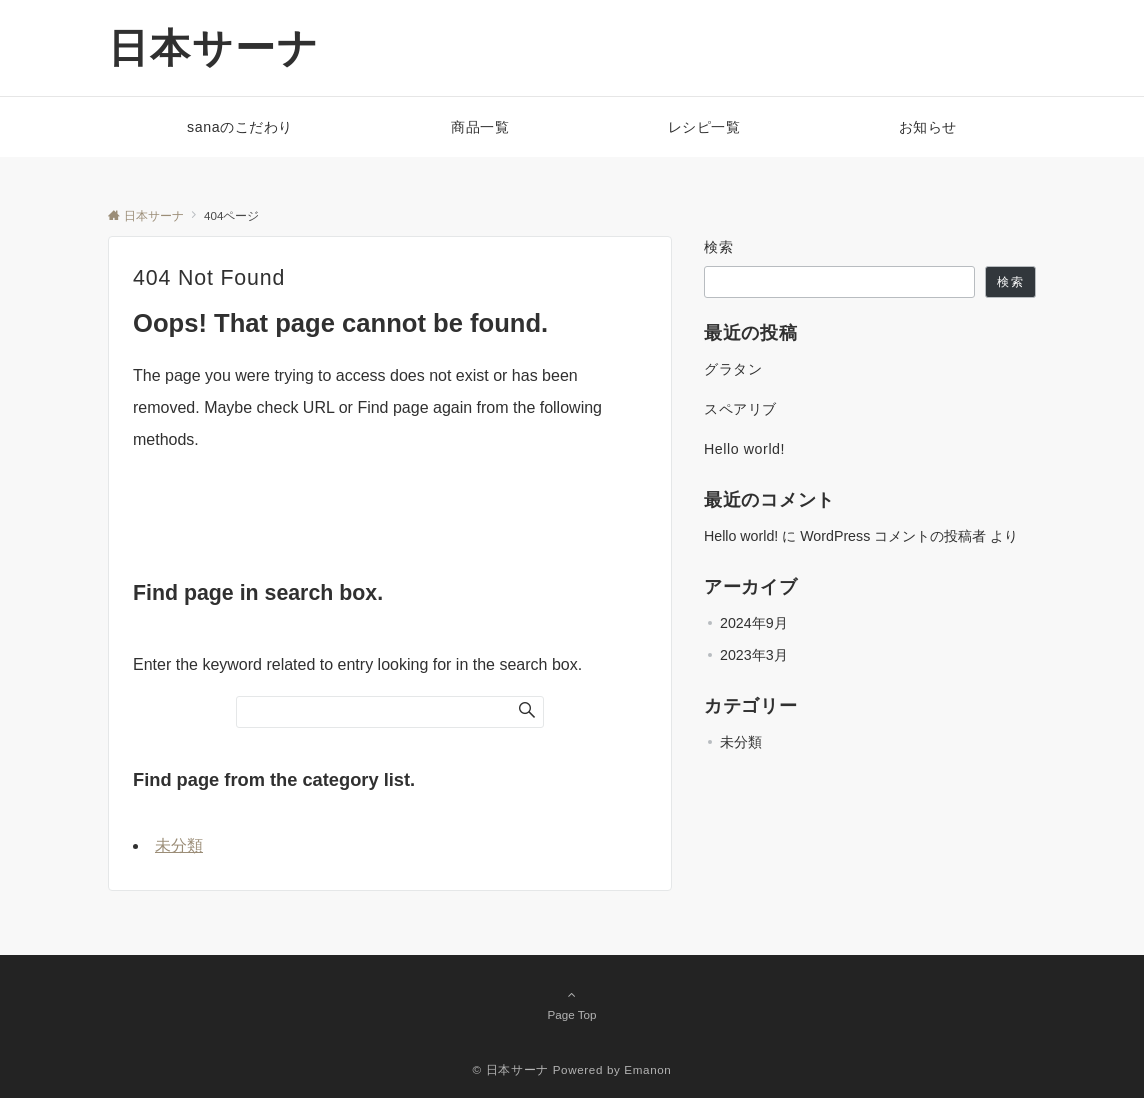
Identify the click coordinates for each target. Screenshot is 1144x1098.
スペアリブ (740, 409)
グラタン (733, 369)
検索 (719, 247)
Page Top (572, 1004)
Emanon (647, 1069)
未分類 (179, 845)
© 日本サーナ (511, 1069)
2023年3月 (754, 655)
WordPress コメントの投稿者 (893, 536)
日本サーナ (214, 48)
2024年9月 (754, 623)
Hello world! (744, 449)
